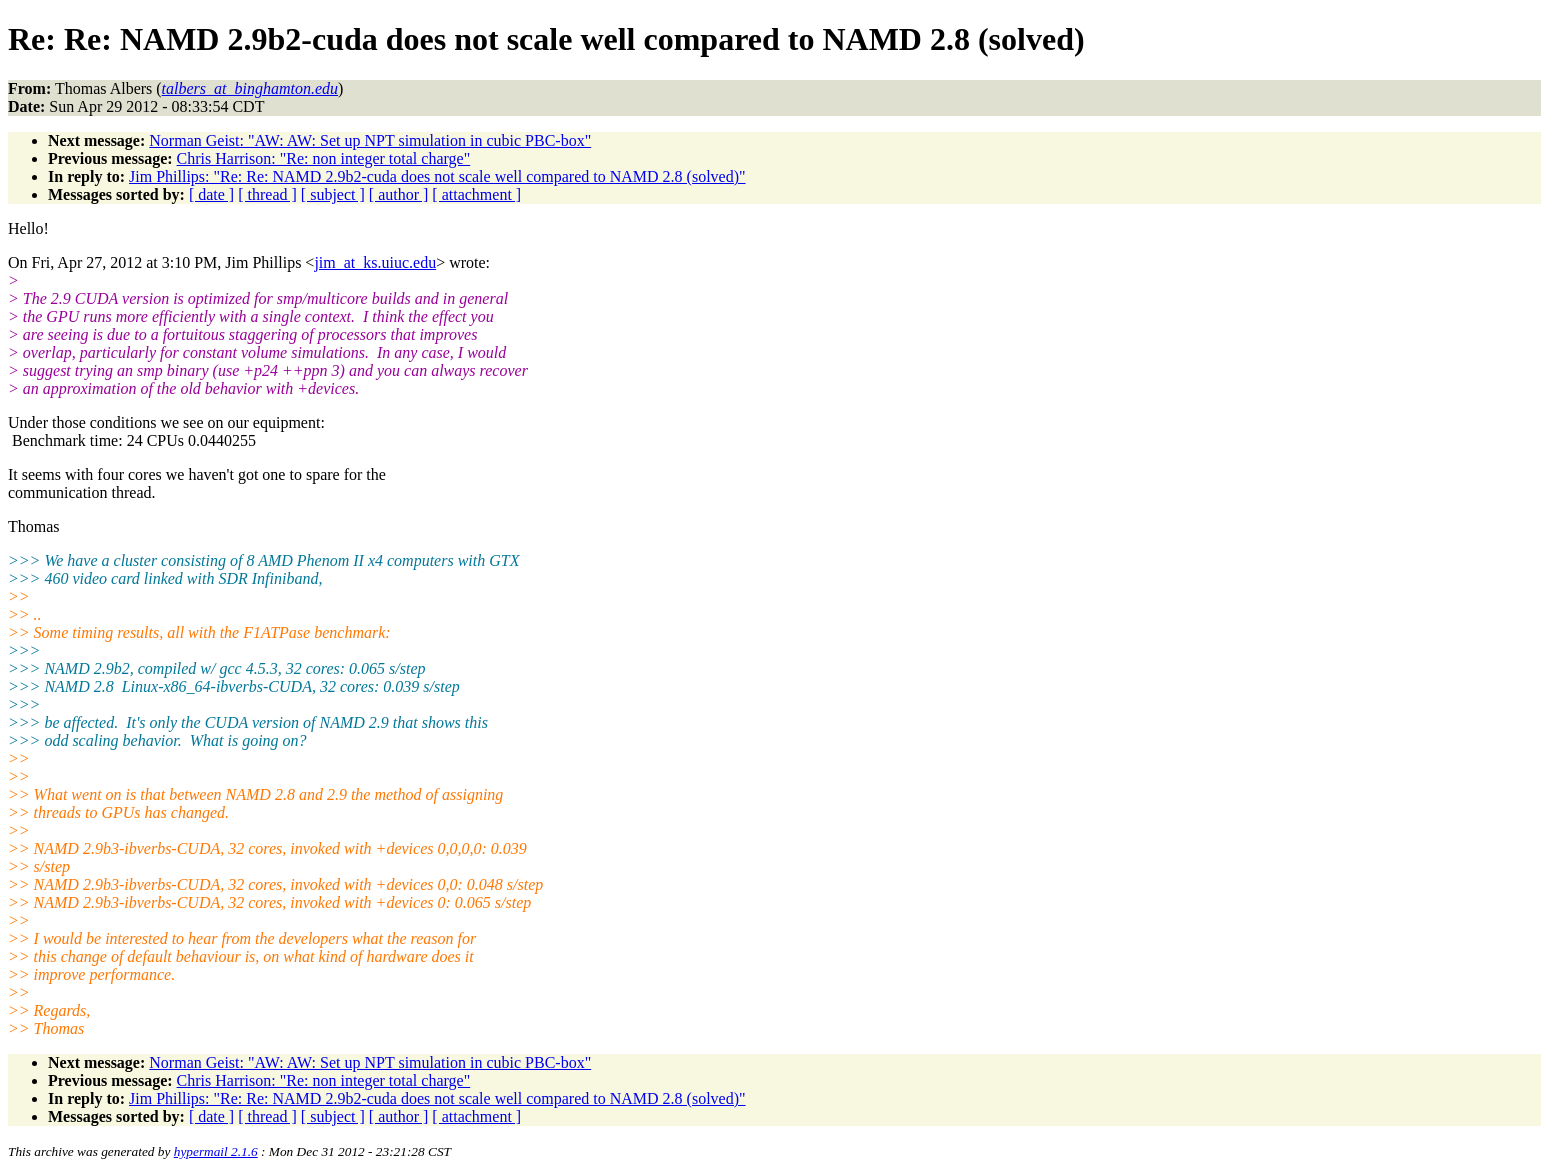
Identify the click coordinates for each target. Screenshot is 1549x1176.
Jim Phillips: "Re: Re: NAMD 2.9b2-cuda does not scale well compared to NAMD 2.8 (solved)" (437, 176)
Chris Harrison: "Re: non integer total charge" (324, 158)
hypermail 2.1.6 (216, 1151)
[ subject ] (333, 194)
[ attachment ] (476, 194)
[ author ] (399, 194)
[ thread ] (267, 194)
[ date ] (211, 194)
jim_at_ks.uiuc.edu (375, 262)
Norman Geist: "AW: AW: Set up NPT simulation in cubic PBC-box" (370, 140)
